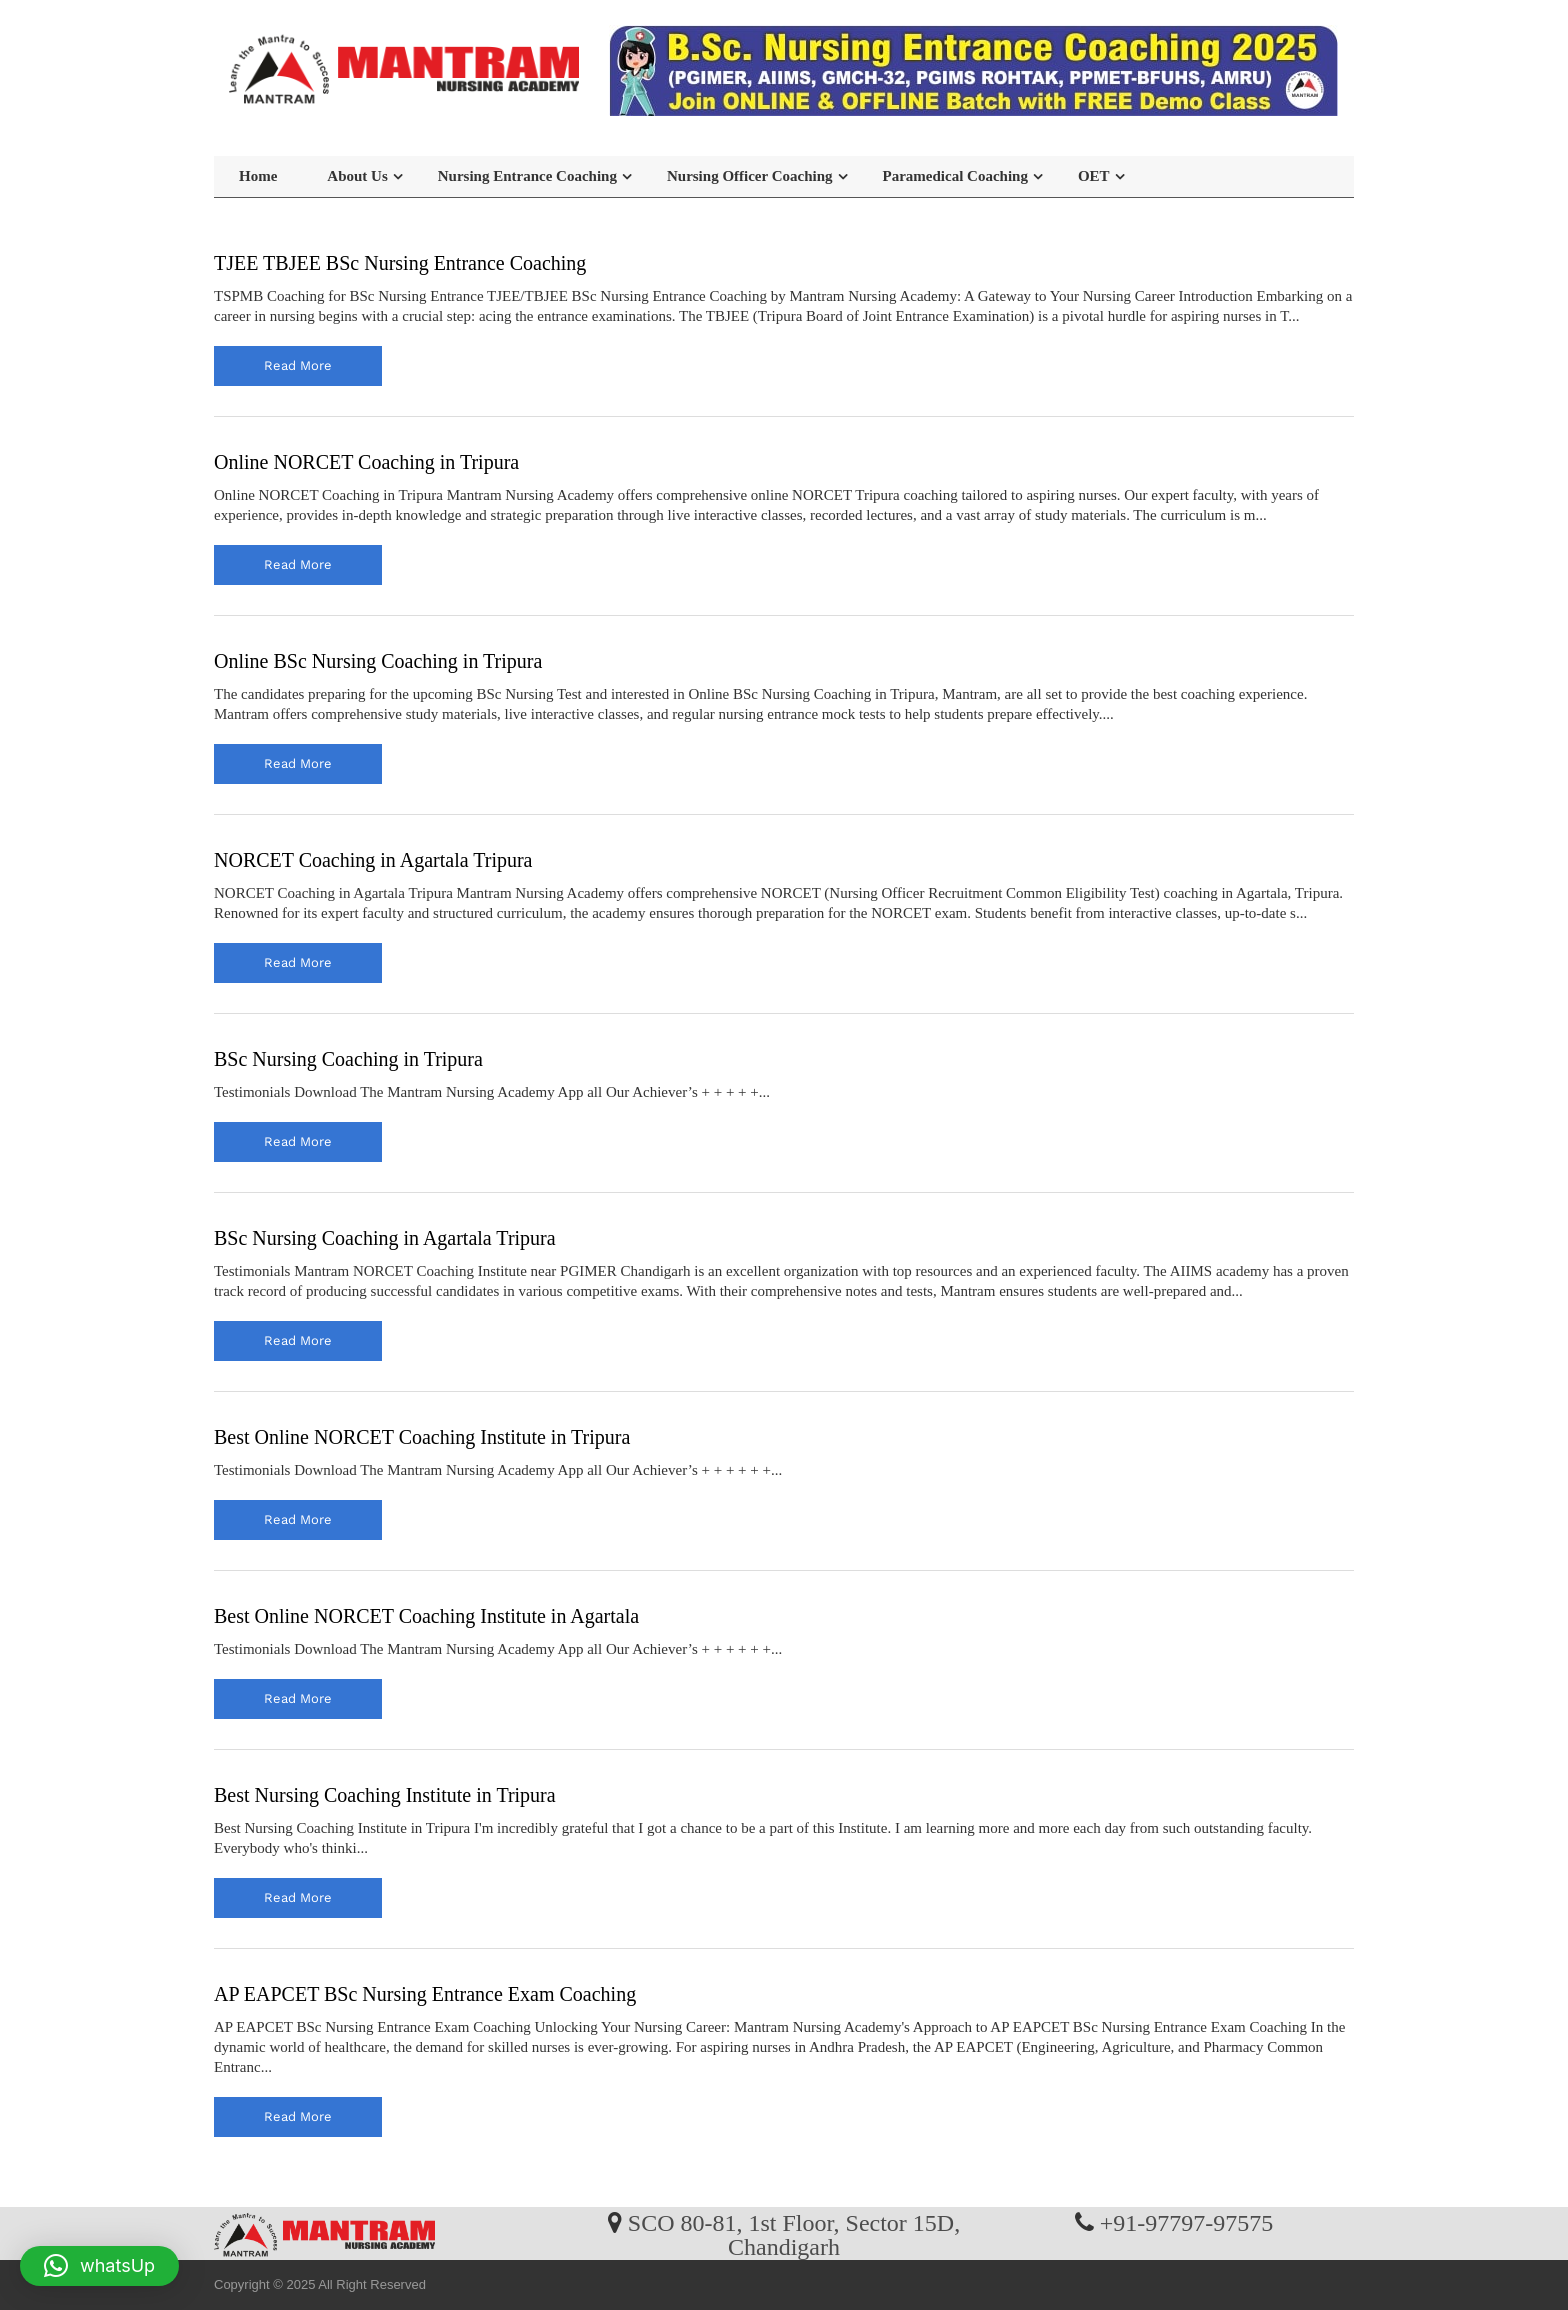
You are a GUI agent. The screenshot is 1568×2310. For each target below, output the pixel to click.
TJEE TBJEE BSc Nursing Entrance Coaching (400, 263)
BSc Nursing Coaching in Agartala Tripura (385, 1238)
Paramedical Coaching (955, 176)
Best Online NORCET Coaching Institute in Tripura (422, 1437)
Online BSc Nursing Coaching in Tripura (378, 661)
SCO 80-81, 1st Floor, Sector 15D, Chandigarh (794, 2234)
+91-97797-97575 (1187, 2222)
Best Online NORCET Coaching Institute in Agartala (426, 1616)
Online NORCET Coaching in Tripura (366, 462)
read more (298, 365)
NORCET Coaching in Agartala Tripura (373, 860)
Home (258, 176)
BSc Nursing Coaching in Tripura (348, 1059)
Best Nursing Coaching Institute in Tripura (385, 1795)
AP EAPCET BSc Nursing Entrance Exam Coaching (425, 1994)
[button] (99, 2266)
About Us (357, 176)
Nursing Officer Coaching (750, 176)
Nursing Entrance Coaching (527, 176)
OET (1094, 176)
